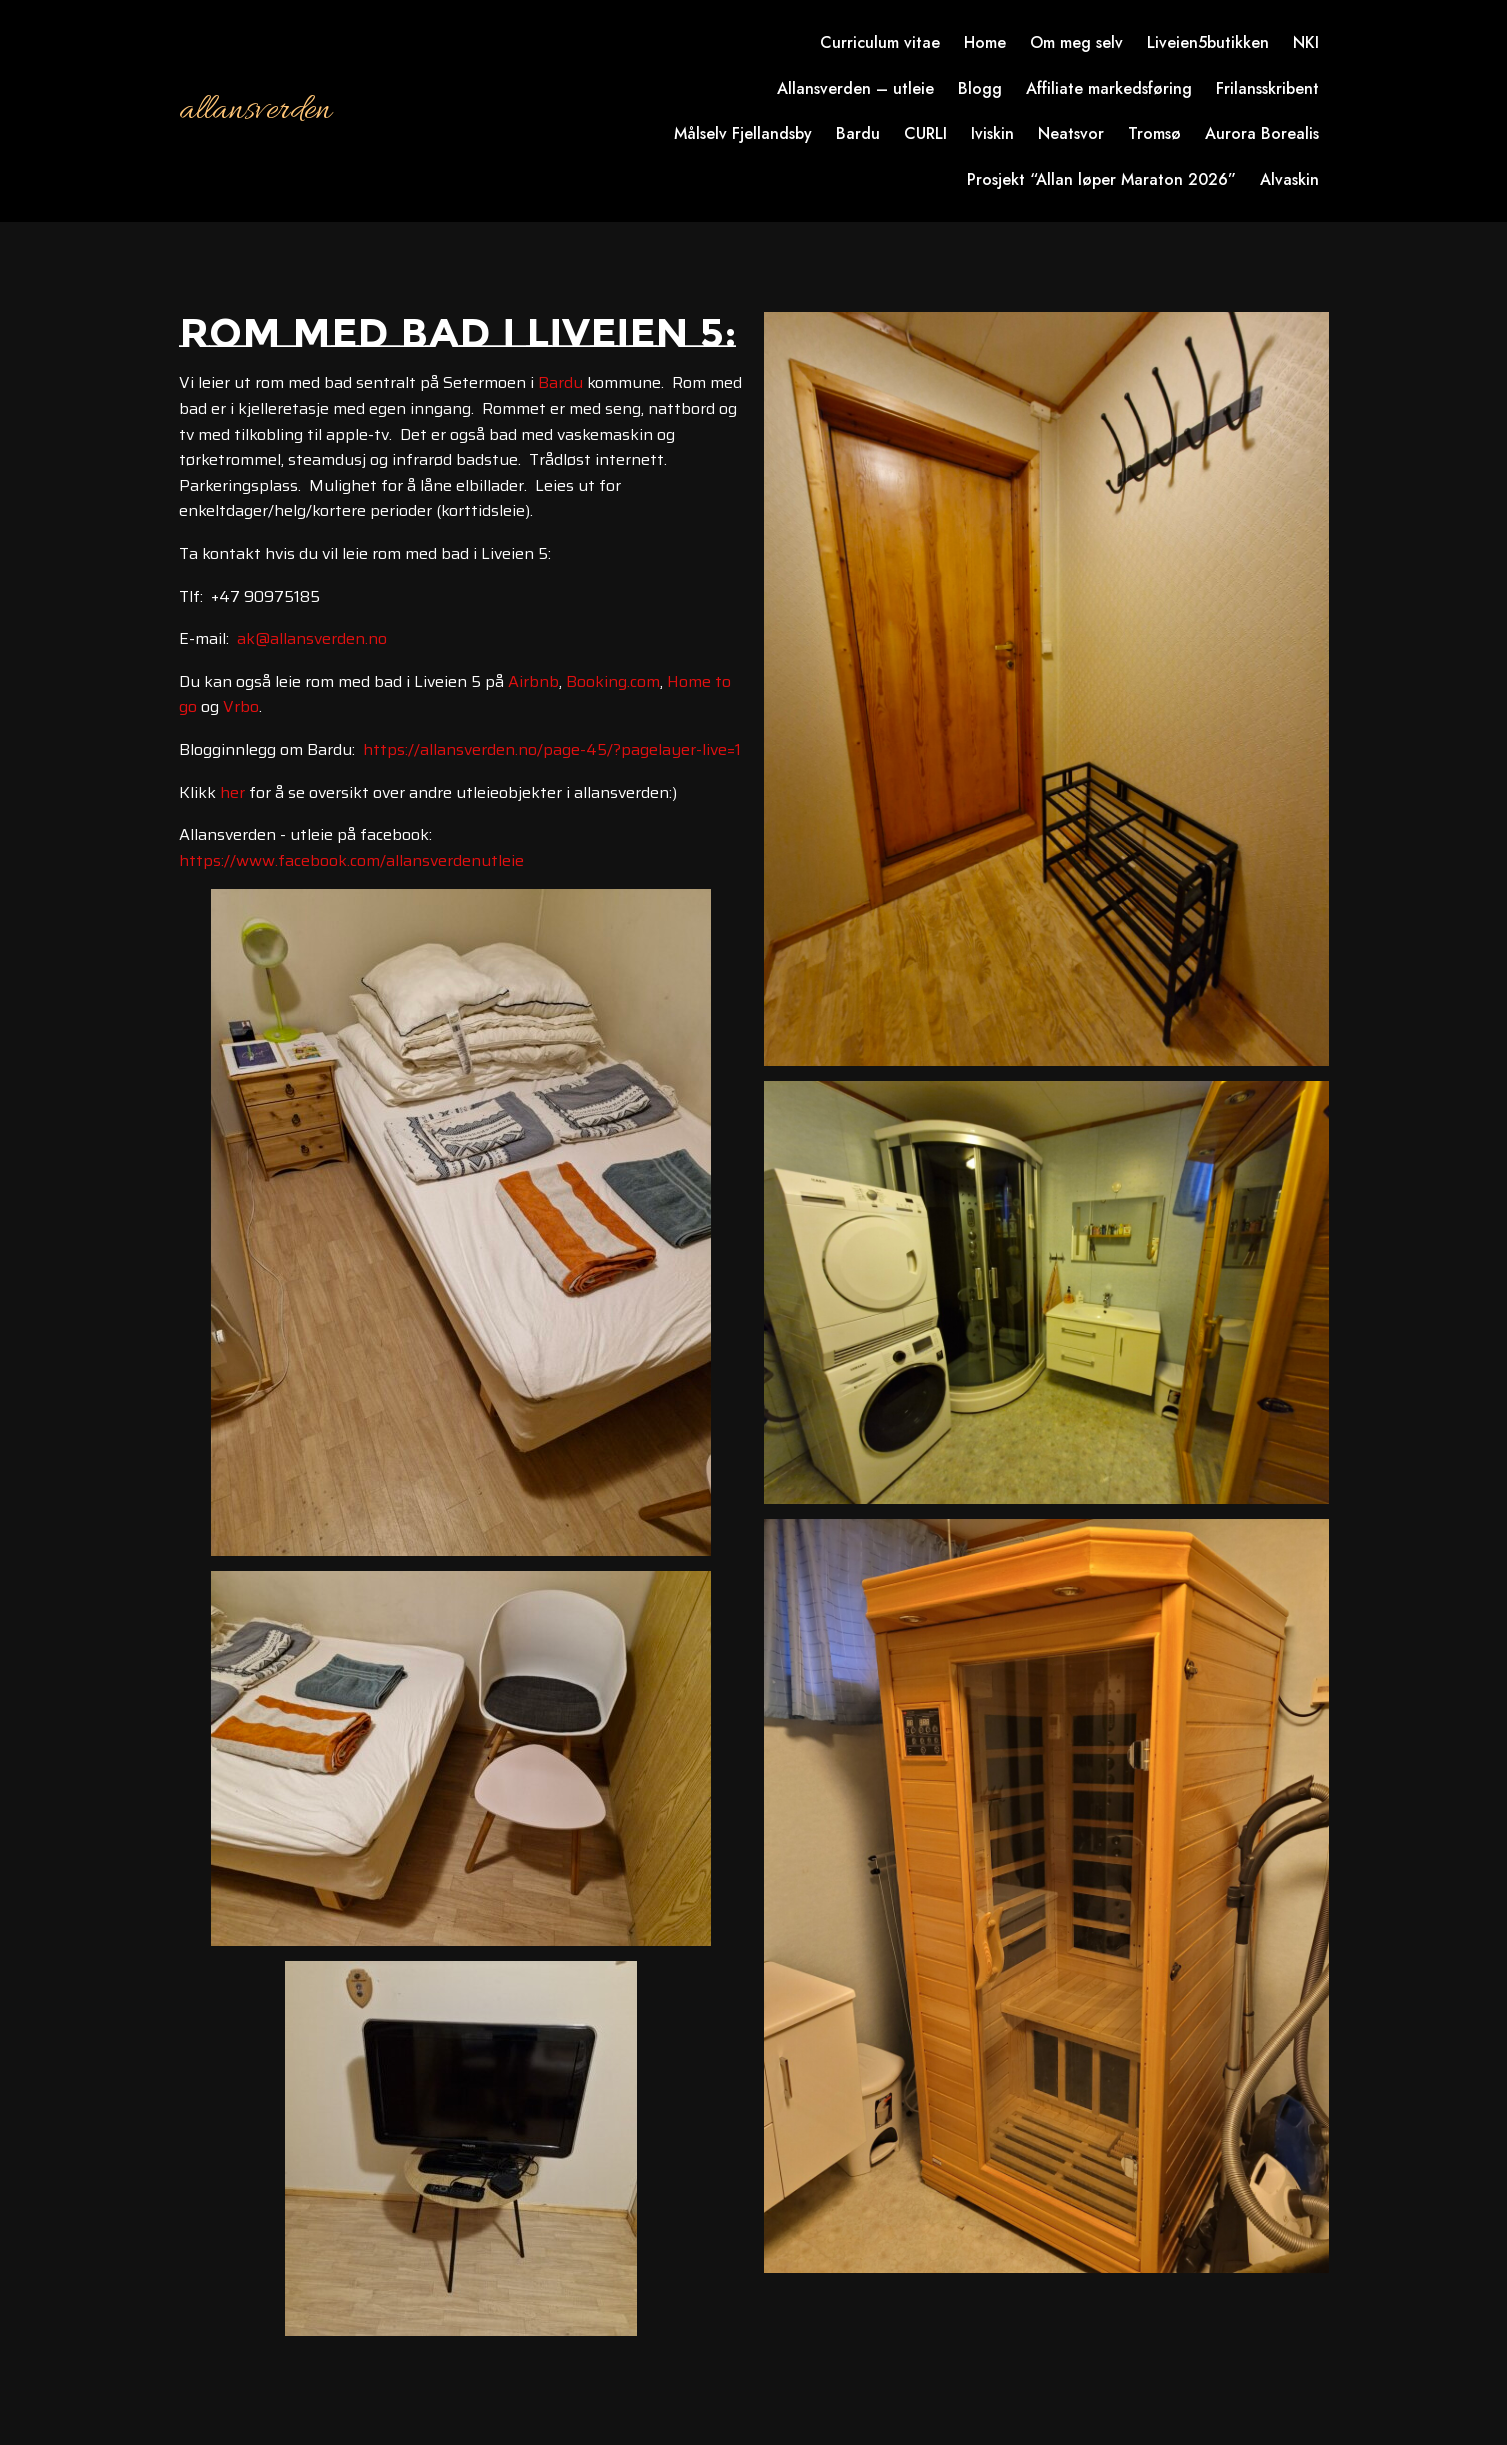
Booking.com (613, 681)
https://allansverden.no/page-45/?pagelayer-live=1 (552, 749)
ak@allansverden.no (312, 638)
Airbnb (533, 681)
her (232, 792)
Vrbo (241, 706)
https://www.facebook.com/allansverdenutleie (351, 860)
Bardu (560, 382)
